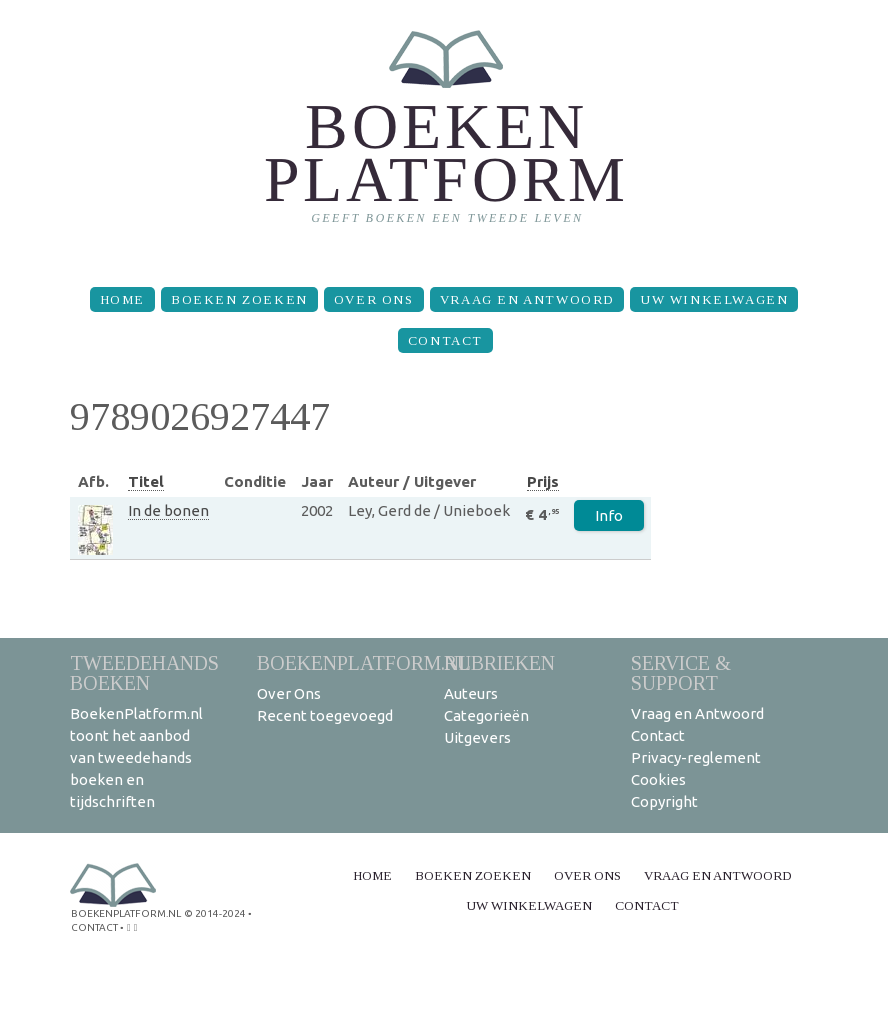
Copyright (664, 801)
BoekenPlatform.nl (364, 662)
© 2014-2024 (215, 913)
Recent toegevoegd (325, 715)
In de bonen (168, 510)
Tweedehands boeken (144, 672)
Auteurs (471, 693)
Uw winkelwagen (714, 299)
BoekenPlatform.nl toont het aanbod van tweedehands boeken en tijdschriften (136, 757)
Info (609, 515)
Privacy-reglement (696, 757)
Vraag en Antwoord (527, 299)
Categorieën (486, 715)
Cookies (658, 779)
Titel (146, 481)
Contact (445, 340)
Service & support (681, 672)
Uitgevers (477, 737)
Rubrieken (499, 662)
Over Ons (374, 299)
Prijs (543, 481)
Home (122, 299)
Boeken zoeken (239, 299)
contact (94, 927)
